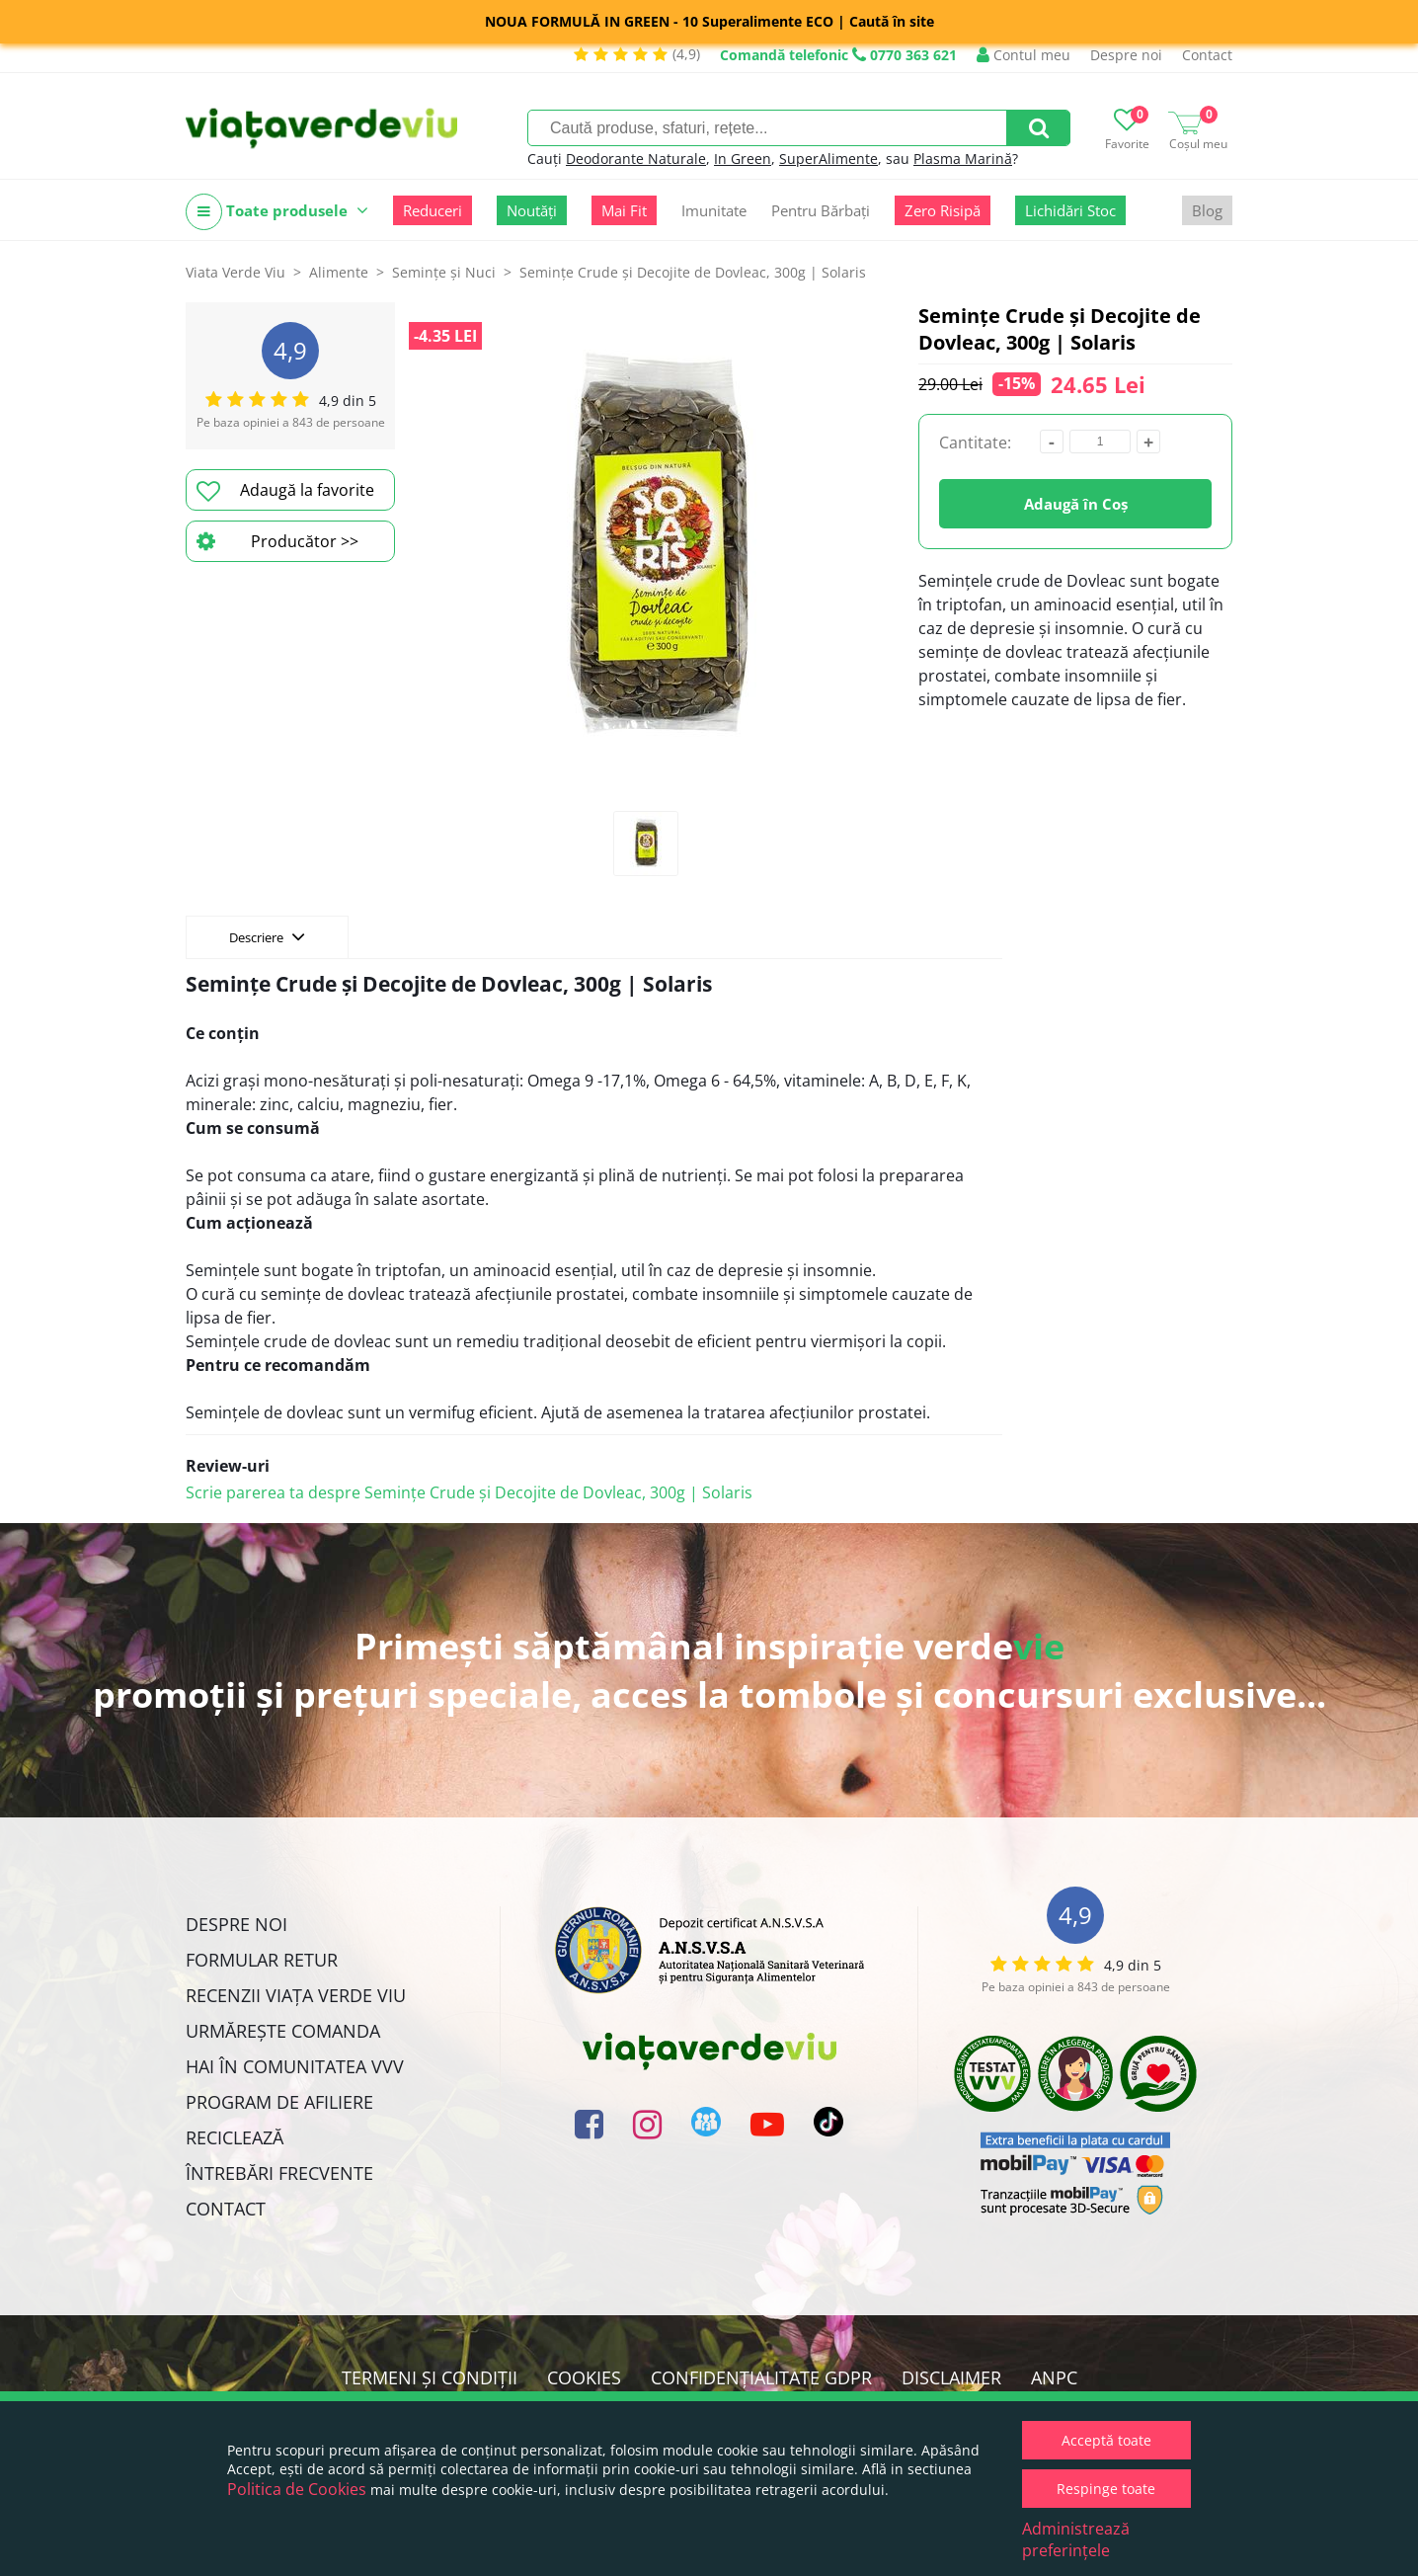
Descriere (267, 936)
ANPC (1054, 2377)
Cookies (584, 2377)
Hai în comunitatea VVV (295, 2066)
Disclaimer (951, 2377)
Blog (1207, 210)
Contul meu (1023, 54)
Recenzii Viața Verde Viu (296, 1995)
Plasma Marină (962, 158)
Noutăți (532, 210)
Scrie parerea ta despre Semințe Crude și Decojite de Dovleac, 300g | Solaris (469, 1492)
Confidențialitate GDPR (761, 2377)
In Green (742, 158)
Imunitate (714, 210)
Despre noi (1126, 54)
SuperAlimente (828, 158)
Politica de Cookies (296, 2489)
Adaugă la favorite (285, 491)
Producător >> (277, 541)
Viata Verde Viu (235, 272)
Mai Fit (624, 210)
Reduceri (432, 210)
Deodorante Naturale (636, 158)
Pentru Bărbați (820, 210)
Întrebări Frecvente (279, 2173)
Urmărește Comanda (283, 2031)
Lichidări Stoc (1070, 210)
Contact (1207, 54)
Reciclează (234, 2137)
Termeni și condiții (429, 2377)
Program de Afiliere (279, 2102)
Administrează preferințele (1076, 2539)
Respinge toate (1106, 2488)
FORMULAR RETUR (262, 1960)
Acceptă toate (1106, 2440)
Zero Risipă (943, 210)
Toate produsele (277, 212)
